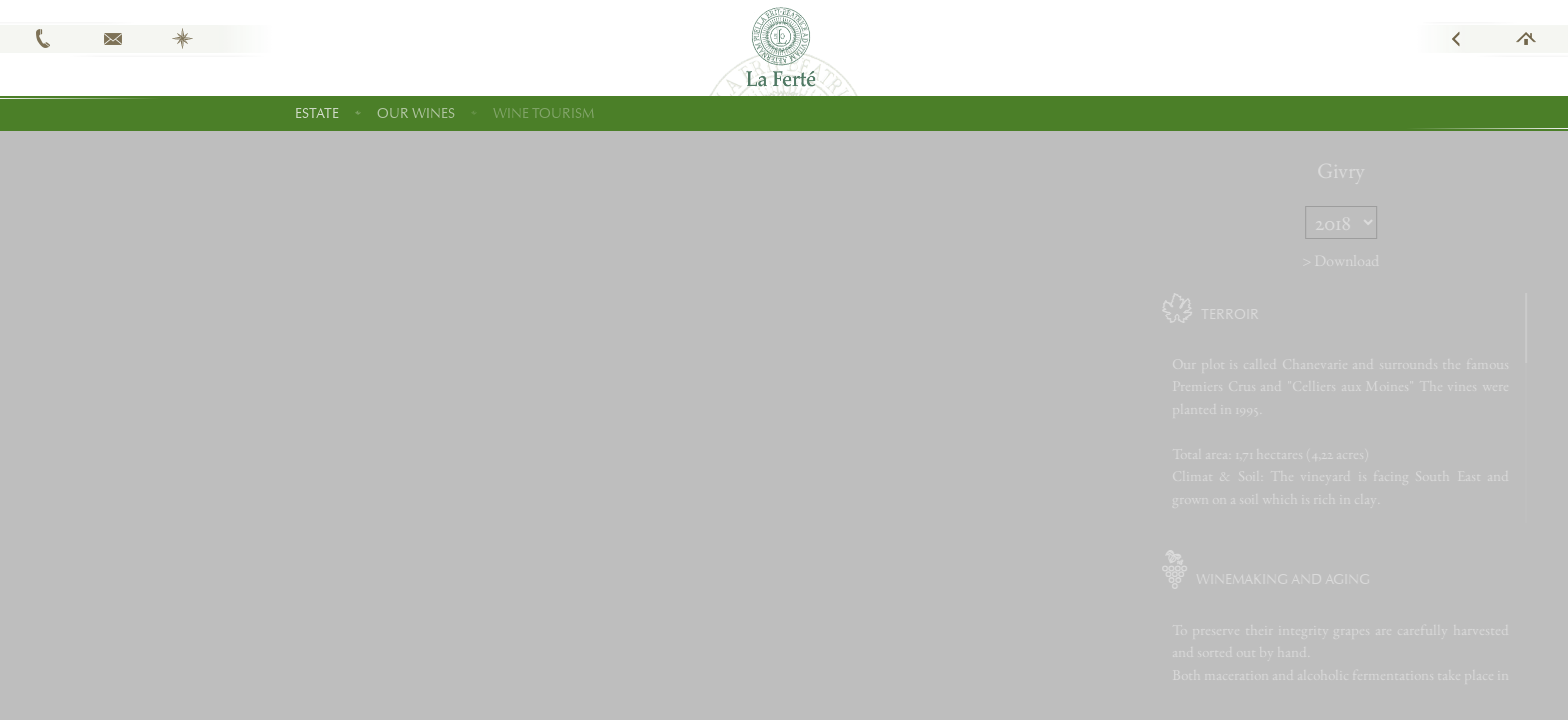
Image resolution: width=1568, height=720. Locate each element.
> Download (1372, 260)
